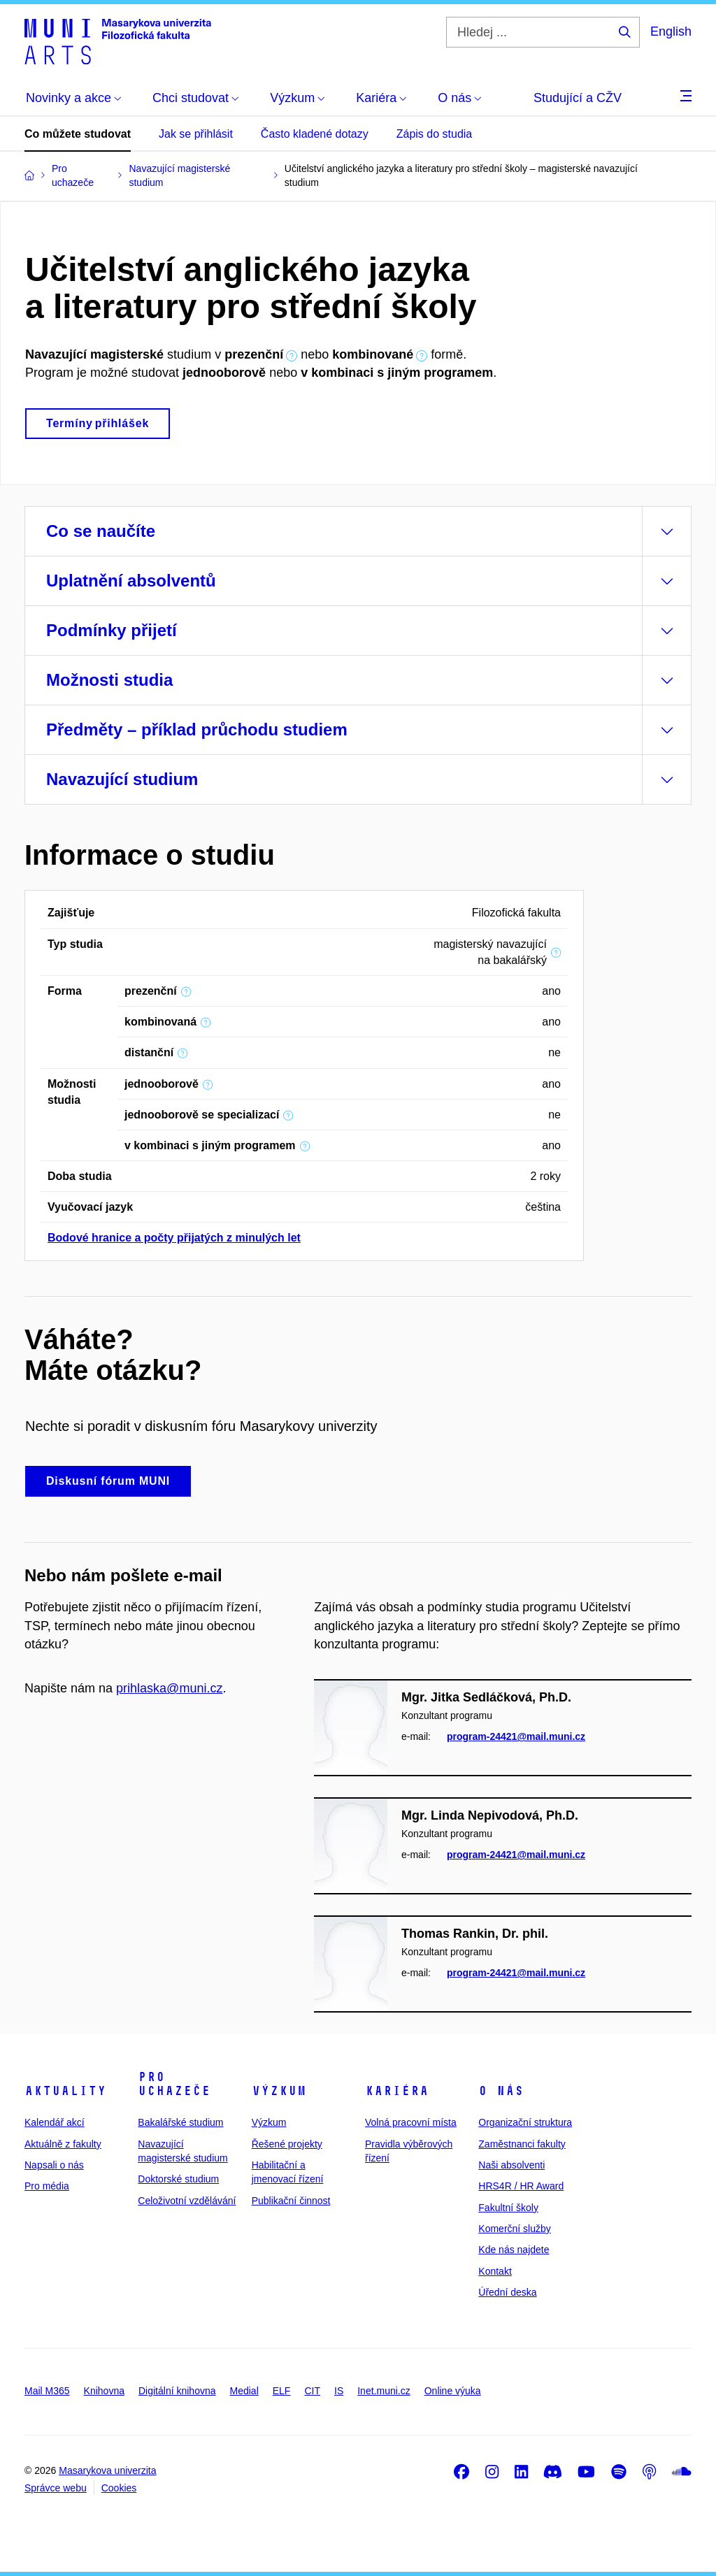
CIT (312, 2390)
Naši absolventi (511, 2165)
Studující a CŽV (578, 98)
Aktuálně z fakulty (62, 2144)
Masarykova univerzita (107, 2470)
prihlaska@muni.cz (169, 1688)
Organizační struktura (525, 2122)
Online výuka (452, 2390)
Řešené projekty (287, 2144)
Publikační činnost (291, 2200)
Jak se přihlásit (196, 134)
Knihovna (104, 2390)
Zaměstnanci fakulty (522, 2144)
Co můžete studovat (77, 134)
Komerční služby (514, 2228)
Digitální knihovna (177, 2390)
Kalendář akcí (54, 2122)
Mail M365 (47, 2390)
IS (338, 2390)
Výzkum (279, 2091)
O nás (501, 2091)
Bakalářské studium (180, 2122)
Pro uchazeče (174, 2084)
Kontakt (494, 2271)
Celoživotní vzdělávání (187, 2200)
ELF (282, 2390)
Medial (244, 2390)
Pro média (46, 2186)
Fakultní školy (508, 2207)
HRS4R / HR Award (521, 2186)
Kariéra (397, 2091)
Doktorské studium (178, 2179)
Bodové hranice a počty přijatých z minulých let (174, 1238)
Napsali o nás (54, 2165)
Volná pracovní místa (411, 2122)
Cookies (119, 2488)
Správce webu (55, 2488)
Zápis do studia (434, 134)
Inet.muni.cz (383, 2390)
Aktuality (65, 2091)
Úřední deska (507, 2292)
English (671, 31)
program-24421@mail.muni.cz (516, 1737)
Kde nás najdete (513, 2249)
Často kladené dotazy (314, 134)
